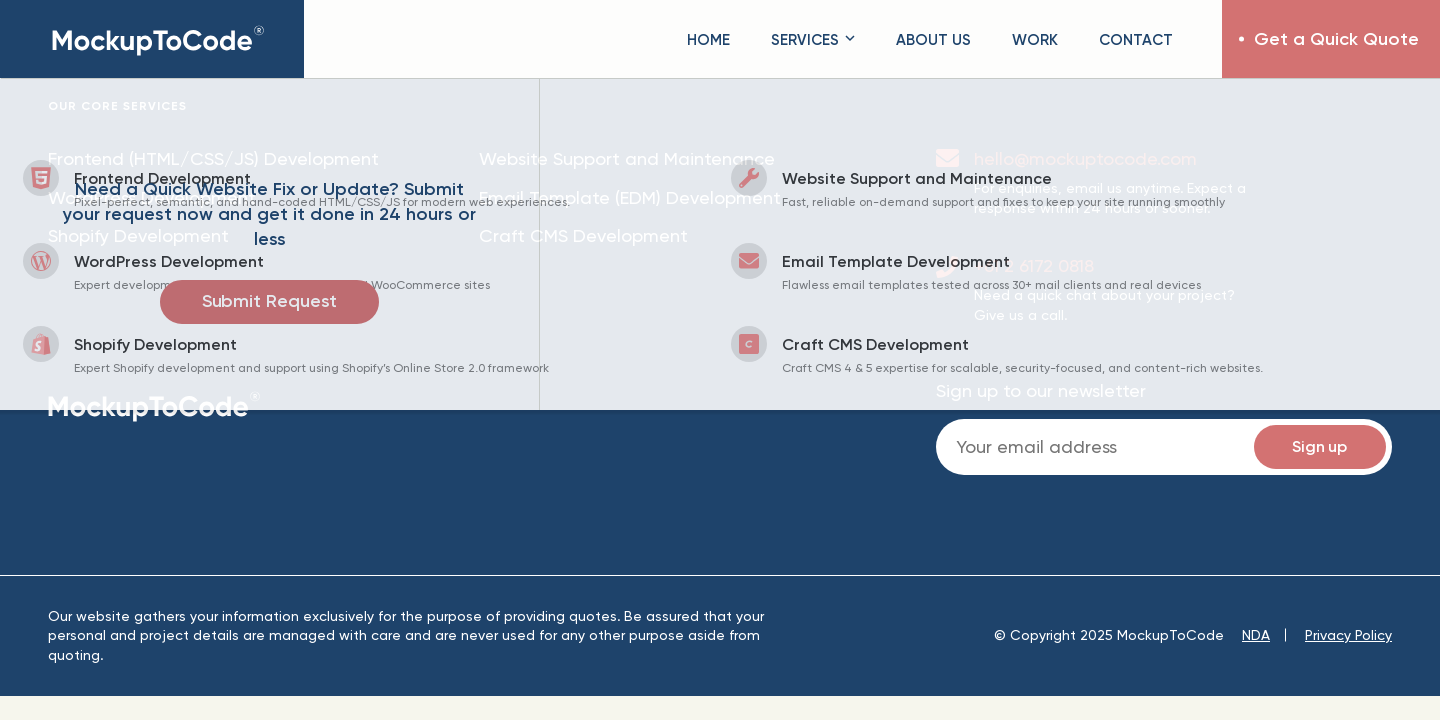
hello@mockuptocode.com (1085, 158)
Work (1035, 39)
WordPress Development (152, 197)
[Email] (1164, 447)
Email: (1164, 447)
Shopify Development (138, 235)
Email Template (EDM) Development (630, 197)
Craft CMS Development (583, 235)
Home (708, 39)
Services (813, 39)
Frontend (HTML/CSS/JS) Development (213, 158)
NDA (1256, 634)
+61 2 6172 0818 (1034, 265)
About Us (933, 39)
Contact (1136, 39)
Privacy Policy (1348, 634)
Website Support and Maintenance (627, 158)
